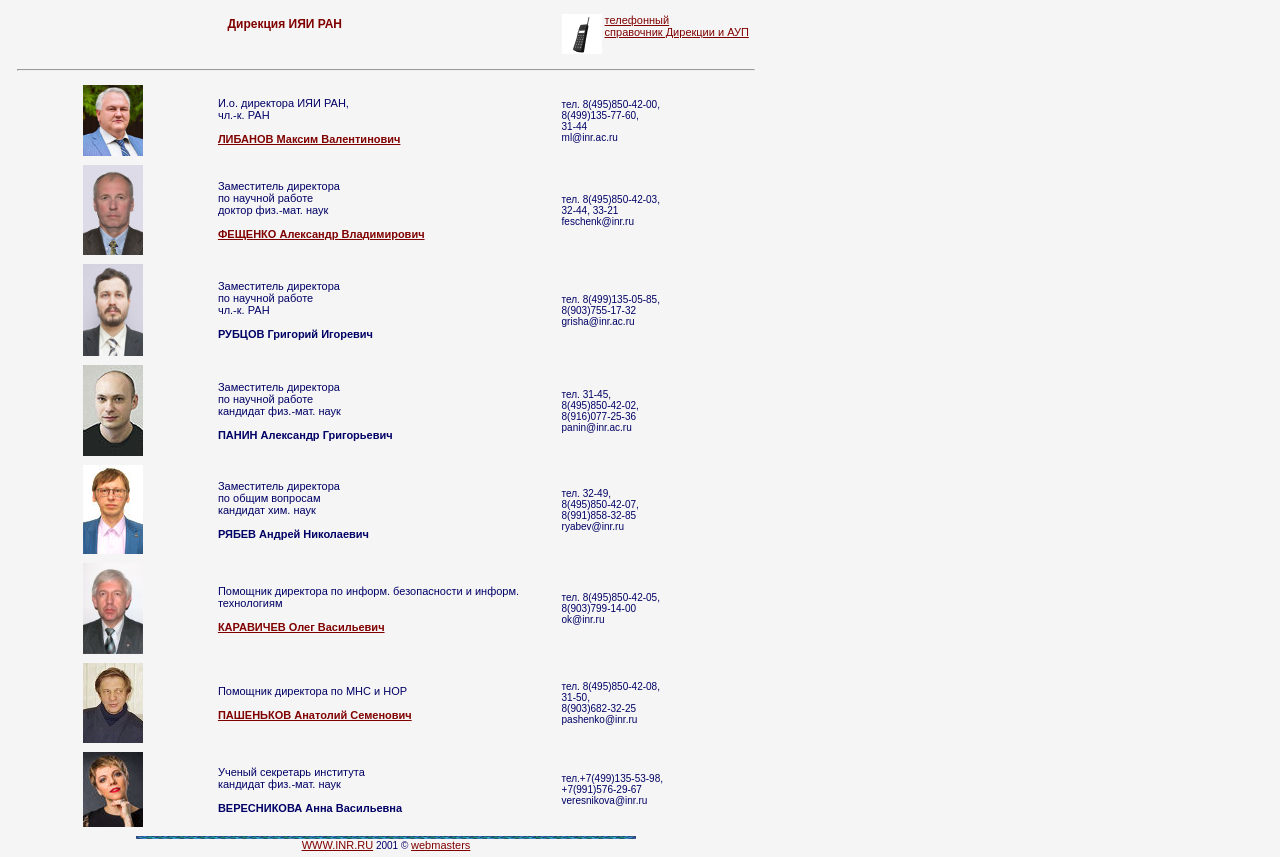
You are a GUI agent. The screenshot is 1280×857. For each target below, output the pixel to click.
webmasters (440, 845)
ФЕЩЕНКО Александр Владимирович (321, 234)
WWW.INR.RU (337, 845)
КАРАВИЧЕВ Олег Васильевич (301, 627)
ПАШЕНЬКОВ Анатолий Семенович (315, 715)
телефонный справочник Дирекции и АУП (677, 26)
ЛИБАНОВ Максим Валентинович (309, 139)
